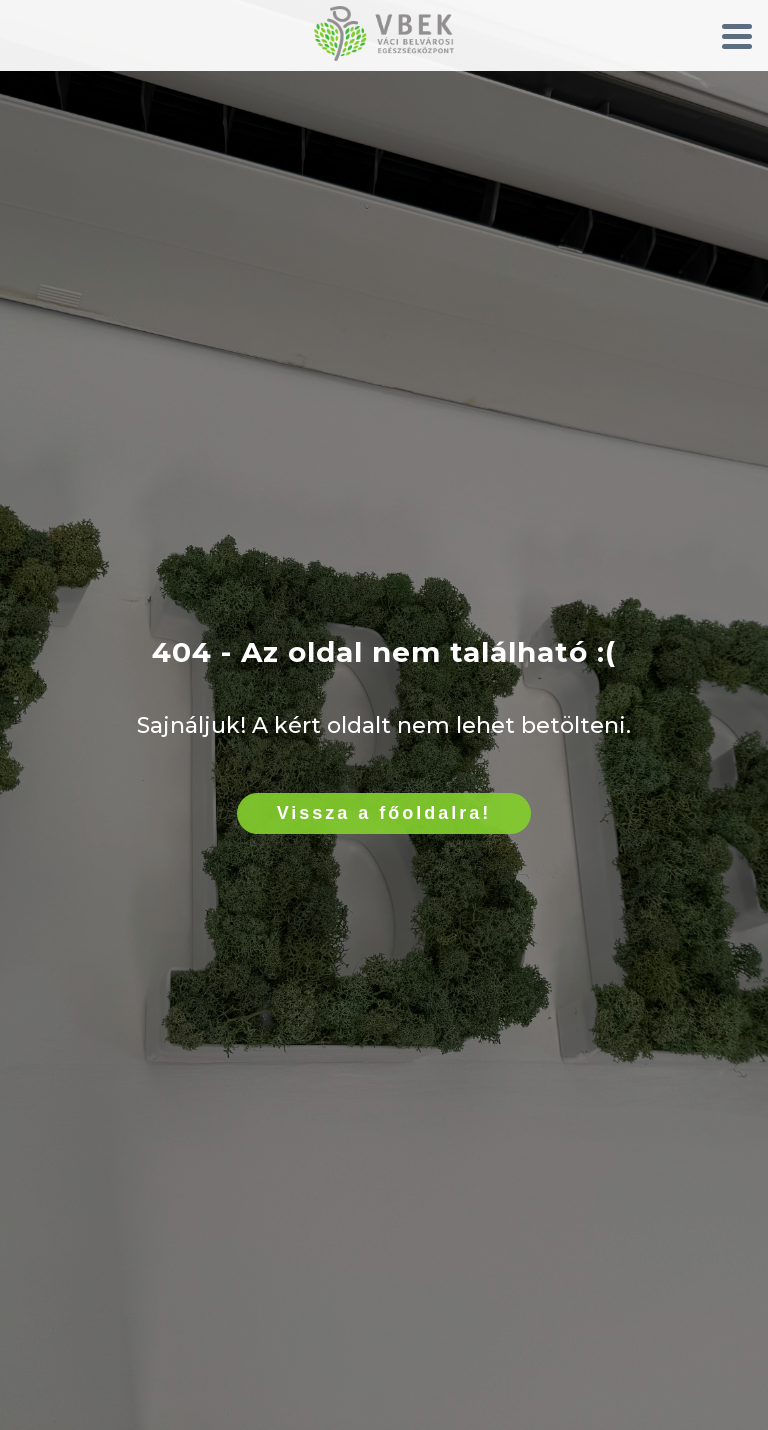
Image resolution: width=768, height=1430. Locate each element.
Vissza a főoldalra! (384, 813)
